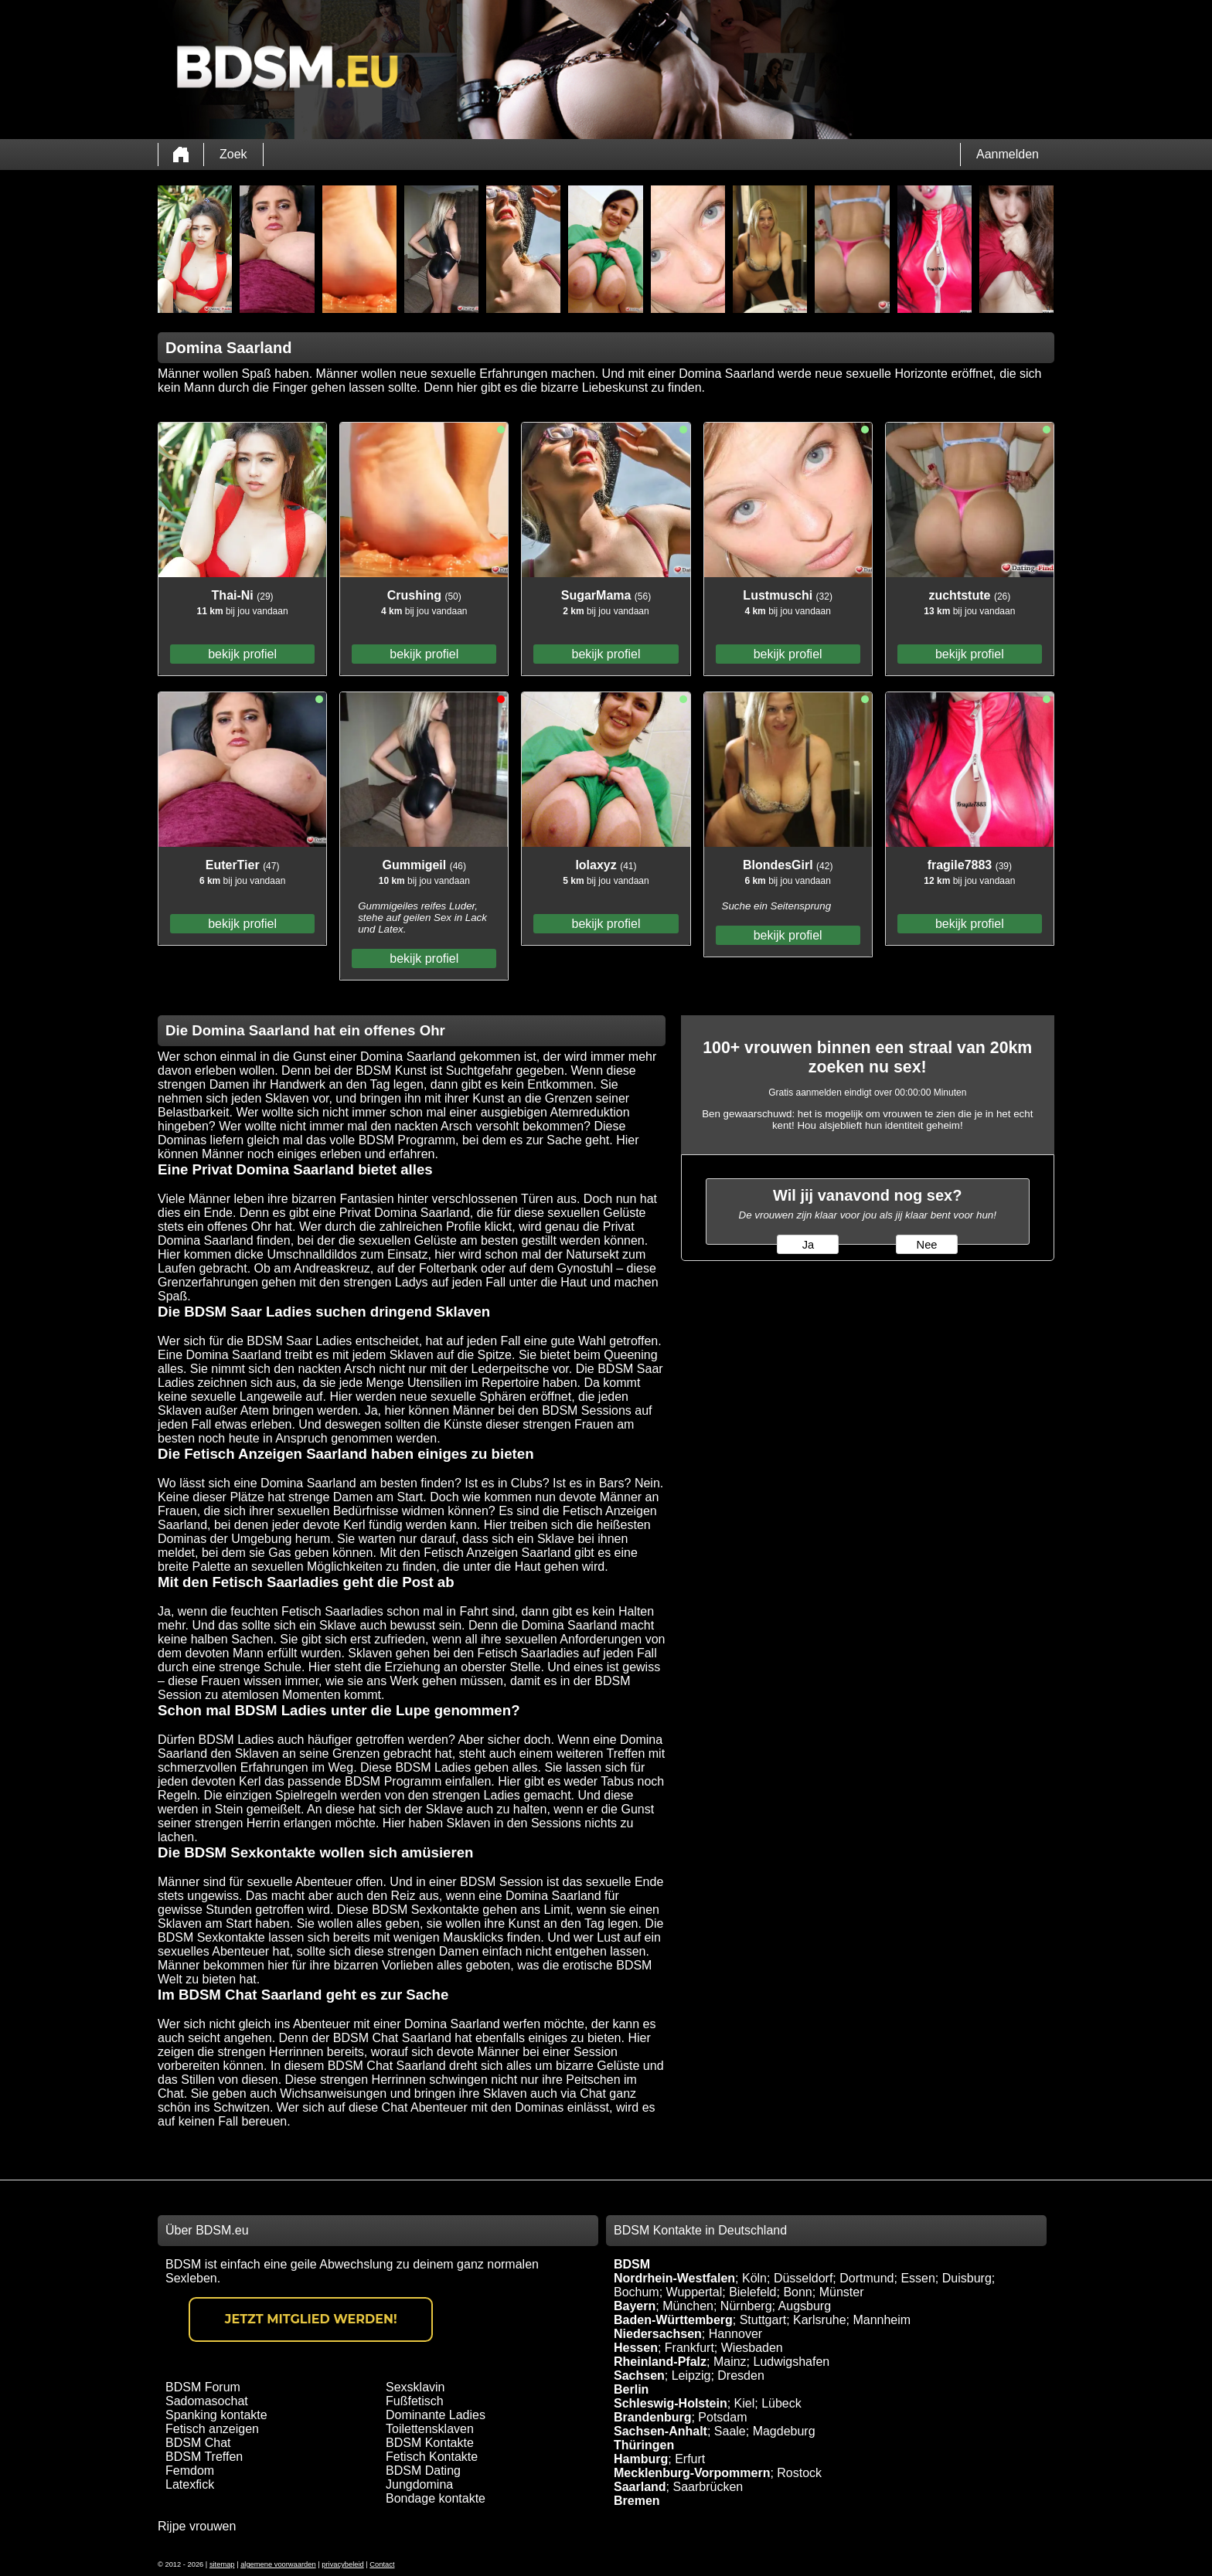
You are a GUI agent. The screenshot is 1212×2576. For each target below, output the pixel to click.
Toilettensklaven (430, 2428)
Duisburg (967, 2278)
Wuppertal (694, 2292)
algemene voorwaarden (278, 2564)
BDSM (632, 2264)
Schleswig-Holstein (670, 2403)
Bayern (634, 2306)
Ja (808, 1245)
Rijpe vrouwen (197, 2526)
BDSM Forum (202, 2387)
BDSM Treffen (204, 2456)
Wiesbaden (752, 2347)
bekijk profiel (242, 654)
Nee (927, 1245)
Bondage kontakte (435, 2498)
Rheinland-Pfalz (660, 2361)
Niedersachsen (658, 2333)
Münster (841, 2292)
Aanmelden (1007, 154)
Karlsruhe (819, 2319)
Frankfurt (689, 2347)
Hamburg (641, 2459)
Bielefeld (752, 2292)
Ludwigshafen (791, 2361)
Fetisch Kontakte (432, 2456)
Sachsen (639, 2375)
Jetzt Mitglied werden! (311, 2319)
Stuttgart (763, 2319)
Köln (754, 2278)
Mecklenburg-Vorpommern (692, 2472)
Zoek (233, 154)
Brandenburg (652, 2417)
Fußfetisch (415, 2401)
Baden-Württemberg (673, 2319)
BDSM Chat (197, 2442)
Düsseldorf (803, 2278)
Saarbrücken (707, 2486)
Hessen (636, 2347)
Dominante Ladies (435, 2414)
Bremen (637, 2500)
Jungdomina (419, 2484)
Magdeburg (784, 2431)
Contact (381, 2564)
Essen (917, 2278)
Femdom (189, 2470)
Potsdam (722, 2417)
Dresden (740, 2375)
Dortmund (866, 2278)
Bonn (797, 2292)
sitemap (222, 2564)
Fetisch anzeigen (212, 2428)
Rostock (799, 2472)
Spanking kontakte (216, 2414)
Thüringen (644, 2445)
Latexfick (189, 2484)
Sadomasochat (206, 2401)
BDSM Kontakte (430, 2442)
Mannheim (882, 2319)
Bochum (636, 2292)
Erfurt (690, 2459)
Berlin (631, 2389)
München (687, 2306)
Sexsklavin (415, 2387)
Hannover (735, 2333)
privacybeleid (342, 2564)
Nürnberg (746, 2306)
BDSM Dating (423, 2470)
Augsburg (805, 2306)
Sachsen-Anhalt (660, 2431)
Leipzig (691, 2375)
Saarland (640, 2486)
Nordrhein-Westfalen (674, 2278)
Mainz (730, 2361)
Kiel (744, 2403)
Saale (730, 2431)
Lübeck (781, 2403)
